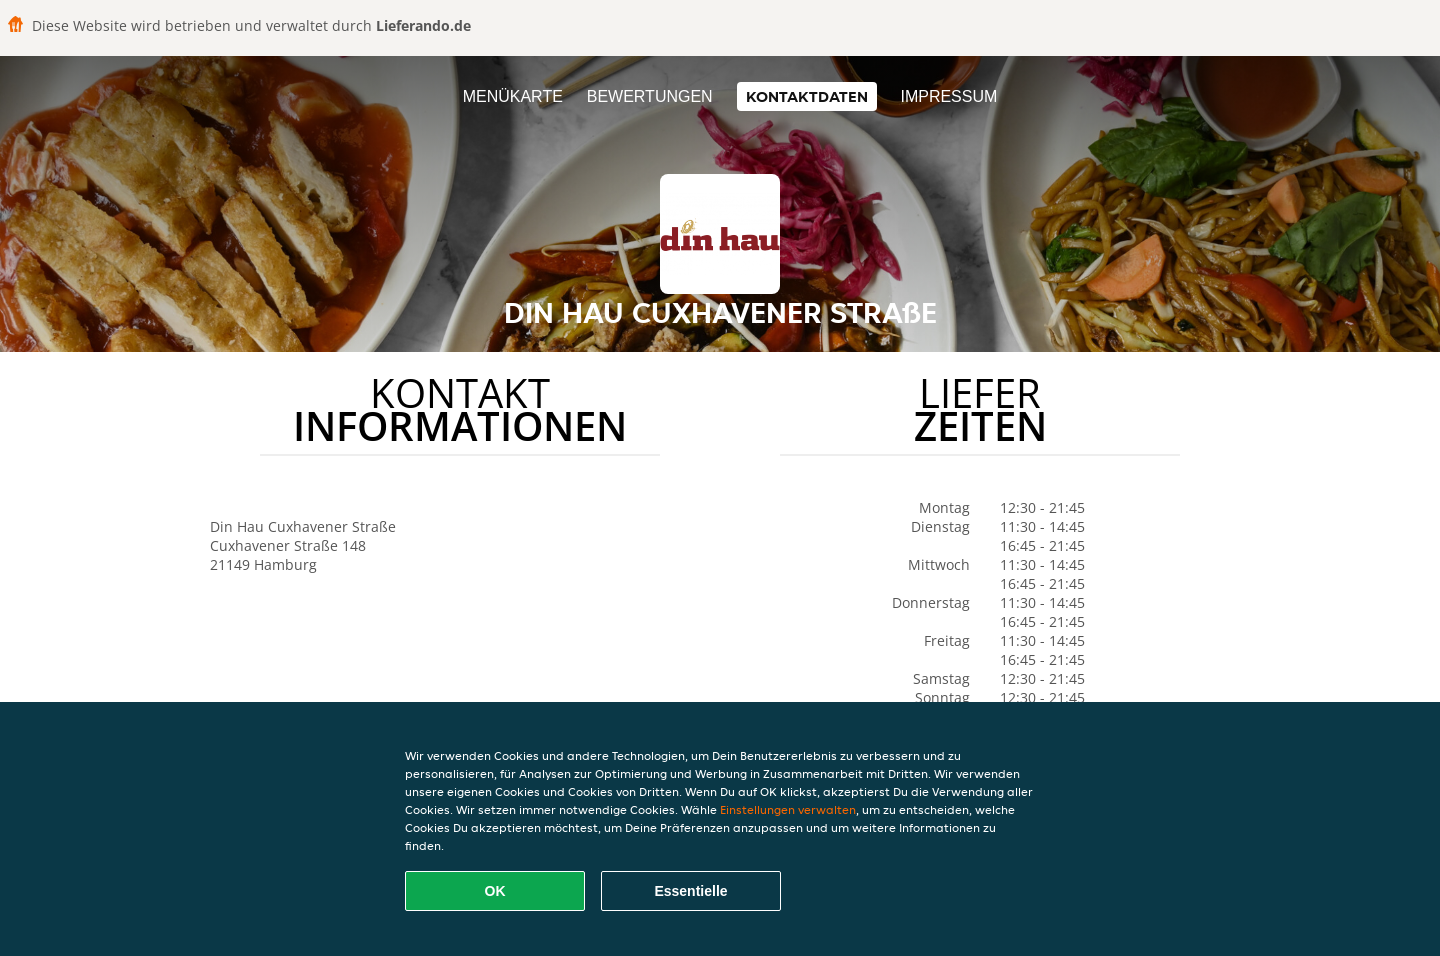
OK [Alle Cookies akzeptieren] (495, 891)
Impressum (948, 96)
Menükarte (513, 96)
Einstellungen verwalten (788, 809)
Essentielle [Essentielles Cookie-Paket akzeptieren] (690, 891)
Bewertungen (650, 96)
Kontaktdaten (807, 96)
